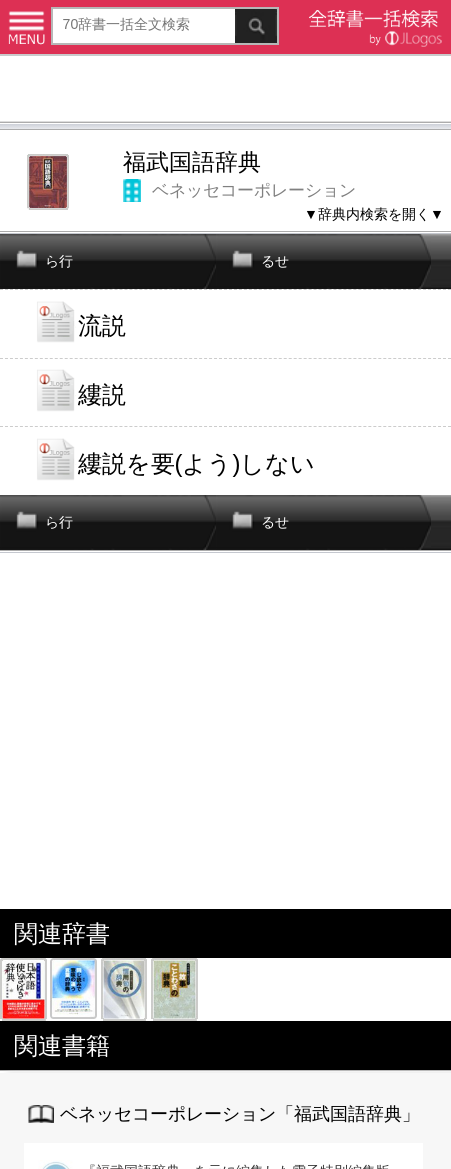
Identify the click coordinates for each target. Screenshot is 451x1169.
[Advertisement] (225, 91)
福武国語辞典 (192, 162)
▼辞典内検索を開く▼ (374, 214)
